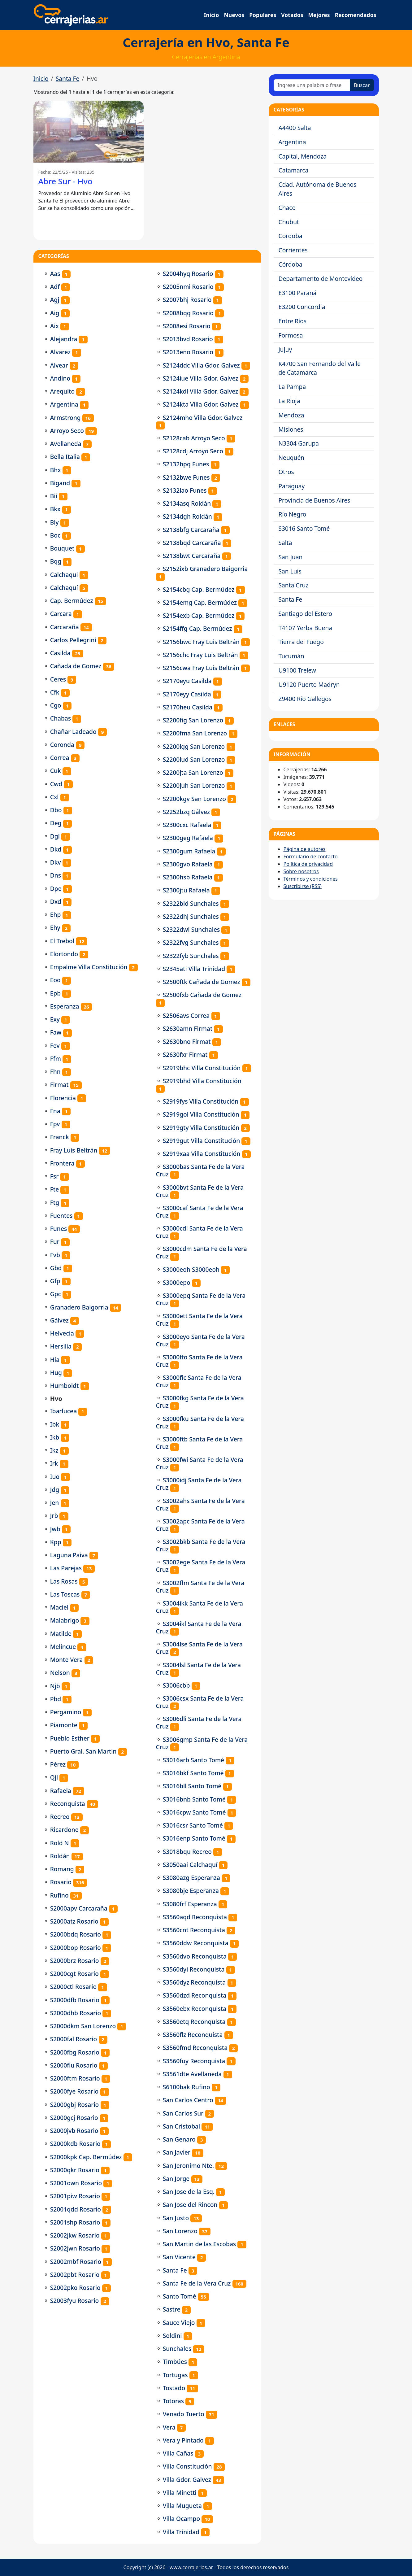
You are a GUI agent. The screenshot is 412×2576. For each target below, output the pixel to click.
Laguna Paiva (69, 1555)
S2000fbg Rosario (74, 2052)
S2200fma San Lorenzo (195, 733)
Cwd (56, 784)
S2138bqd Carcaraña (192, 542)
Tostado (174, 2388)
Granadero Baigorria (79, 1307)
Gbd (56, 1268)
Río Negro (292, 514)
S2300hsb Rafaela (188, 877)
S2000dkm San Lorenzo (83, 2026)
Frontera (62, 1163)
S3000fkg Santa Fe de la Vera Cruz (200, 1402)
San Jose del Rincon (190, 2204)
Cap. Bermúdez (71, 600)
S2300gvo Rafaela (188, 864)
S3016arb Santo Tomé (193, 1760)
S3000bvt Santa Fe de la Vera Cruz (200, 1191)
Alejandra (63, 339)
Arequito (62, 391)
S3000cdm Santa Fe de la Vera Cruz (201, 1252)
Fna (55, 1111)
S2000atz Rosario (74, 1921)
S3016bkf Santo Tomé (193, 1773)
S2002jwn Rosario (75, 2248)
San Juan (291, 557)
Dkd (56, 849)
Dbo (56, 810)
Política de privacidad (308, 864)
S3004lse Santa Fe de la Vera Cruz (199, 1648)
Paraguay (292, 486)
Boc (55, 535)
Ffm (55, 1058)
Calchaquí (64, 587)
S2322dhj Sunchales (191, 916)
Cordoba (290, 236)
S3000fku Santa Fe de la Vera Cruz (200, 1422)
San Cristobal (181, 2126)
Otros (286, 472)
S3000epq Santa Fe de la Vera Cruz (201, 1299)
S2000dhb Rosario (75, 2013)
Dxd (55, 901)
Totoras (173, 2401)
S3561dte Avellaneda (192, 2074)
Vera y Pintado (183, 2440)
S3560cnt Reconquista (194, 1930)
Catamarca (294, 170)
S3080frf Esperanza (190, 1904)
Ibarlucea (63, 1411)
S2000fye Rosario (74, 2091)
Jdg (54, 1489)
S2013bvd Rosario (188, 339)
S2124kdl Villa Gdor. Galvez (200, 391)
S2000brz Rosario (74, 1960)
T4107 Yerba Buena (305, 628)
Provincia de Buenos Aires (314, 500)
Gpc (55, 1294)
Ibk (54, 1424)
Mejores (319, 15)
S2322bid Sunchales (191, 903)
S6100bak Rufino (186, 2087)
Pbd (55, 1699)
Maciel (59, 1607)
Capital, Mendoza (303, 156)
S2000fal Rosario (73, 2039)
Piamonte (63, 1725)
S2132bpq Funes (186, 464)
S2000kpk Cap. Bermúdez (86, 2157)
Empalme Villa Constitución (89, 967)
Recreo (60, 1816)
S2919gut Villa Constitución (201, 1140)
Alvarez (60, 352)
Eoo (55, 980)
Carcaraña (64, 627)
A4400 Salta (295, 128)
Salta (285, 542)
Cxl (54, 797)
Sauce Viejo (179, 2322)
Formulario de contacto (311, 856)
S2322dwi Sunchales (191, 929)
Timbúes (175, 2361)
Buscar (362, 85)
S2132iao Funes (185, 490)
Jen (54, 1502)
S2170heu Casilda (187, 707)
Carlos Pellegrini (73, 640)
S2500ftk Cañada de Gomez (201, 982)
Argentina (64, 404)
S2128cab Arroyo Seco (194, 438)
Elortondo (64, 954)
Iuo (55, 1476)
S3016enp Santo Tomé (194, 1838)
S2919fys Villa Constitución (201, 1101)
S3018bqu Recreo (187, 1851)
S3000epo (176, 1282)
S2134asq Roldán (187, 503)
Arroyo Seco (67, 430)
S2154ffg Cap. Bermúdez (197, 628)
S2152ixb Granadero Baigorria (205, 568)
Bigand (60, 483)
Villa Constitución (187, 2466)
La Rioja (289, 401)
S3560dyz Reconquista (194, 1982)
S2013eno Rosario (188, 352)
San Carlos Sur (183, 2113)
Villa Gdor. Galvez (187, 2479)
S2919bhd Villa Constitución (202, 1081)
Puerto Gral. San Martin (83, 1751)
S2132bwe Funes (186, 477)
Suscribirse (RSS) (303, 886)
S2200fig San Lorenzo (193, 720)
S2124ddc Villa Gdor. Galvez (201, 365)
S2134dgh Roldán (187, 516)
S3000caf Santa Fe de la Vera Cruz (199, 1211)
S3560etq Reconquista (194, 2021)
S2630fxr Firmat (185, 1054)
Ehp (55, 914)
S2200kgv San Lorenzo (194, 799)
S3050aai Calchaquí (190, 1864)
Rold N (59, 1843)
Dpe (56, 888)
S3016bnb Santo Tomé (194, 1799)
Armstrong (65, 417)
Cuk (55, 770)
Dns (55, 875)
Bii (53, 496)
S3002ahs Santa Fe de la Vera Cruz (200, 1504)
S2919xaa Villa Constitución (202, 1153)
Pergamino (65, 1712)
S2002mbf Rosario (76, 2261)
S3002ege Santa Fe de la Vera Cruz (200, 1566)
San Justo (176, 2218)
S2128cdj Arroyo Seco (193, 451)
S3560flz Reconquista (193, 2034)
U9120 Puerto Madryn (309, 684)
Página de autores (305, 849)
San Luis (290, 571)
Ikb (54, 1437)
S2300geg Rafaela (188, 838)
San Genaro (179, 2139)
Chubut (289, 222)
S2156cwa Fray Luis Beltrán (201, 668)
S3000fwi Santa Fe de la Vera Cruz (199, 1463)
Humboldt (64, 1385)
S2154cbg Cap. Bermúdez (199, 589)
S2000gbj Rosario (74, 2104)
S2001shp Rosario (75, 2222)
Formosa (291, 335)
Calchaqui (64, 574)
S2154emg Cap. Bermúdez (200, 602)
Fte (54, 1189)
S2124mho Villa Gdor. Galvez (203, 417)
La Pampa (292, 386)
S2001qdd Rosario (75, 2209)
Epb (55, 993)
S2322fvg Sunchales (191, 942)
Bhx (55, 470)
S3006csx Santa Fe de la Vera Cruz (200, 1702)
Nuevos (234, 15)
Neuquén (292, 457)
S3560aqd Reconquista (195, 1917)
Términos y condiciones (311, 878)
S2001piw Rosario (75, 2196)
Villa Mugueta (182, 2505)
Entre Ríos (293, 321)
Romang (62, 1869)
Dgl (55, 836)
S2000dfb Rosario (74, 2000)
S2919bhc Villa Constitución (202, 1068)
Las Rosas (64, 1581)
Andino (60, 378)
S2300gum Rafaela (189, 851)
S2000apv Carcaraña (78, 1908)
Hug (56, 1372)
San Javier (177, 2152)
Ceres (58, 679)
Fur (54, 1241)
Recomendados (355, 15)
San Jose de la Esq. (189, 2191)
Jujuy (285, 349)
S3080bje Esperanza (191, 1890)
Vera (169, 2427)
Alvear (59, 365)
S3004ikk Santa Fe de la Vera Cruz (199, 1607)
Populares (262, 15)
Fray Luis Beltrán (74, 1150)
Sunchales (177, 2348)
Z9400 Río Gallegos (305, 699)
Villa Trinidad (181, 2532)
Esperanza (64, 1006)
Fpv (55, 1124)
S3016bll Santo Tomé (192, 1786)
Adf (55, 286)
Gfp (55, 1281)
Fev (55, 1045)
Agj (54, 299)
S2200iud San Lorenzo (194, 759)
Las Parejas (66, 1568)
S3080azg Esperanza (191, 1877)
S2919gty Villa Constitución (201, 1127)
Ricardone (64, 1829)
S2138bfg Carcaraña (191, 529)
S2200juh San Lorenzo (194, 785)
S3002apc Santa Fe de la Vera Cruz (200, 1525)
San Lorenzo (180, 2231)
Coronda (62, 744)
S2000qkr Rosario (74, 2170)
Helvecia (62, 1333)
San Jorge (176, 2178)
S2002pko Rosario (75, 2287)
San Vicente (179, 2257)
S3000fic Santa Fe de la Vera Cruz (198, 1381)
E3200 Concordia (302, 307)
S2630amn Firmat (188, 1028)
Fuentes (61, 1215)
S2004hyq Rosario (188, 273)
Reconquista (67, 1803)
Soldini (172, 2335)
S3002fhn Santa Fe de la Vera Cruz (200, 1586)
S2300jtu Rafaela (186, 890)
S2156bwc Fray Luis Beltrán (201, 642)
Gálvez (59, 1320)
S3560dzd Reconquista (194, 1995)
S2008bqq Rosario (188, 313)
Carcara (61, 613)
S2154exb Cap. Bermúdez (198, 615)
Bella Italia (65, 456)
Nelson (60, 1672)
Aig (54, 313)
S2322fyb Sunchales (191, 956)
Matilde (61, 1633)
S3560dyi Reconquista (194, 1969)
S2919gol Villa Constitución (201, 1114)
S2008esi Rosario (186, 326)
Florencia (63, 1098)
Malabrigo (64, 1620)
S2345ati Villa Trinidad (194, 969)
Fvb (55, 1255)
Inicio (211, 15)
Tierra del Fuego (301, 642)
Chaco (287, 207)
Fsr (54, 1176)
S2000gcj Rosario (74, 2117)
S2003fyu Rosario (74, 2300)
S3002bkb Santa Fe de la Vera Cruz (200, 1545)
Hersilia (61, 1346)
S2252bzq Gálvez (186, 812)
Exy (55, 1019)
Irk (54, 1463)
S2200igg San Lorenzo (194, 746)
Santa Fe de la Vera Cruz (197, 2283)
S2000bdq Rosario (75, 1934)
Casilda (60, 653)
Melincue (63, 1646)
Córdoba (290, 264)
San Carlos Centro (188, 2100)
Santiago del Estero (305, 613)
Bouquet (62, 548)
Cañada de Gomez (76, 666)
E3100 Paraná (298, 293)
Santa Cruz (294, 585)
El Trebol (62, 941)
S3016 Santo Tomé (304, 528)
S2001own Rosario (76, 2183)
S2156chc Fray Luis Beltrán (200, 655)
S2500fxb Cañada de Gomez (202, 995)
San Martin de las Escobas (199, 2244)
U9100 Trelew (297, 670)
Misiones (291, 429)
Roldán (60, 1856)
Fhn (55, 1071)
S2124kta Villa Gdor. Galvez (201, 404)
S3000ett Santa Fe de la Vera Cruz (199, 1319)
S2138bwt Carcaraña (192, 555)
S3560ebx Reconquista (194, 2008)
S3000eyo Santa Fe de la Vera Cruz (200, 1340)
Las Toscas (65, 1594)
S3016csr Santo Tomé (193, 1825)
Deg (56, 823)
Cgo (55, 705)
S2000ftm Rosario (75, 2078)
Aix (54, 326)
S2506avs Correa (186, 1015)
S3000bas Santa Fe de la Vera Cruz (200, 1170)
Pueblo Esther (69, 1738)
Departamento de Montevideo (321, 278)
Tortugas (175, 2375)
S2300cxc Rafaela (187, 825)
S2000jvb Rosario (74, 2130)
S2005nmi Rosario (188, 286)
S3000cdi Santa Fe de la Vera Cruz (199, 1232)
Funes (58, 1228)
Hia (55, 1359)
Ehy (55, 927)
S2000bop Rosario (75, 1947)
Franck (59, 1137)
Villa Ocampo (181, 2518)
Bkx (55, 509)
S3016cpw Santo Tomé (194, 1812)
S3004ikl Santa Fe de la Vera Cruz (198, 1627)
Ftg (54, 1202)
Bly (54, 522)
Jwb (55, 1529)
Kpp (55, 1542)
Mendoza (291, 415)
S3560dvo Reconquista (195, 1956)
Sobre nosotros (301, 871)
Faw (56, 1032)
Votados (292, 15)
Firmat (59, 1084)
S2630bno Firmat (187, 1041)
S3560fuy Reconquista (194, 2061)
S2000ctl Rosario (73, 1986)
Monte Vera (66, 1659)
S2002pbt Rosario (75, 2274)
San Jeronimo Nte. (188, 2165)
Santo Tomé (179, 2296)
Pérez (58, 1764)
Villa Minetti (180, 2492)
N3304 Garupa (299, 443)
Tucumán (291, 656)
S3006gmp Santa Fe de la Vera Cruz (202, 1743)
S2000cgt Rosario (74, 1973)
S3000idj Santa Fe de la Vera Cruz (199, 1484)
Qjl (54, 1777)
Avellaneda (65, 443)
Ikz (54, 1450)
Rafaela (60, 1790)
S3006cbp (176, 1685)
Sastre (171, 2309)
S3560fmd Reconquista (195, 2047)
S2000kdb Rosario (75, 2143)
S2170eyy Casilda (187, 694)
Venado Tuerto (183, 2414)
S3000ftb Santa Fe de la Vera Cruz (199, 1443)
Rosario (61, 1882)
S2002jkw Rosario (75, 2235)
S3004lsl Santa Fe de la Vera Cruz (198, 1668)
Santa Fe (68, 78)
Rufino (59, 1895)
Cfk (54, 692)
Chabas (60, 718)
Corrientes (293, 250)
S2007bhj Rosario (187, 299)
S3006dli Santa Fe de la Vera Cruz (199, 1722)
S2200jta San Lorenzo (193, 772)
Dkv (55, 862)
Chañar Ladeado (73, 731)
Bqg (55, 561)
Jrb (54, 1515)
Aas (55, 273)
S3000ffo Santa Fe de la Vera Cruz (199, 1361)
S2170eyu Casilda (187, 681)
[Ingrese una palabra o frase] (312, 85)
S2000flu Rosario (74, 2065)
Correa (59, 757)
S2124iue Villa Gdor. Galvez (200, 378)
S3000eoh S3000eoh (191, 1269)
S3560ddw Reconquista (195, 1943)
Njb (55, 1686)
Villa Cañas (178, 2453)
